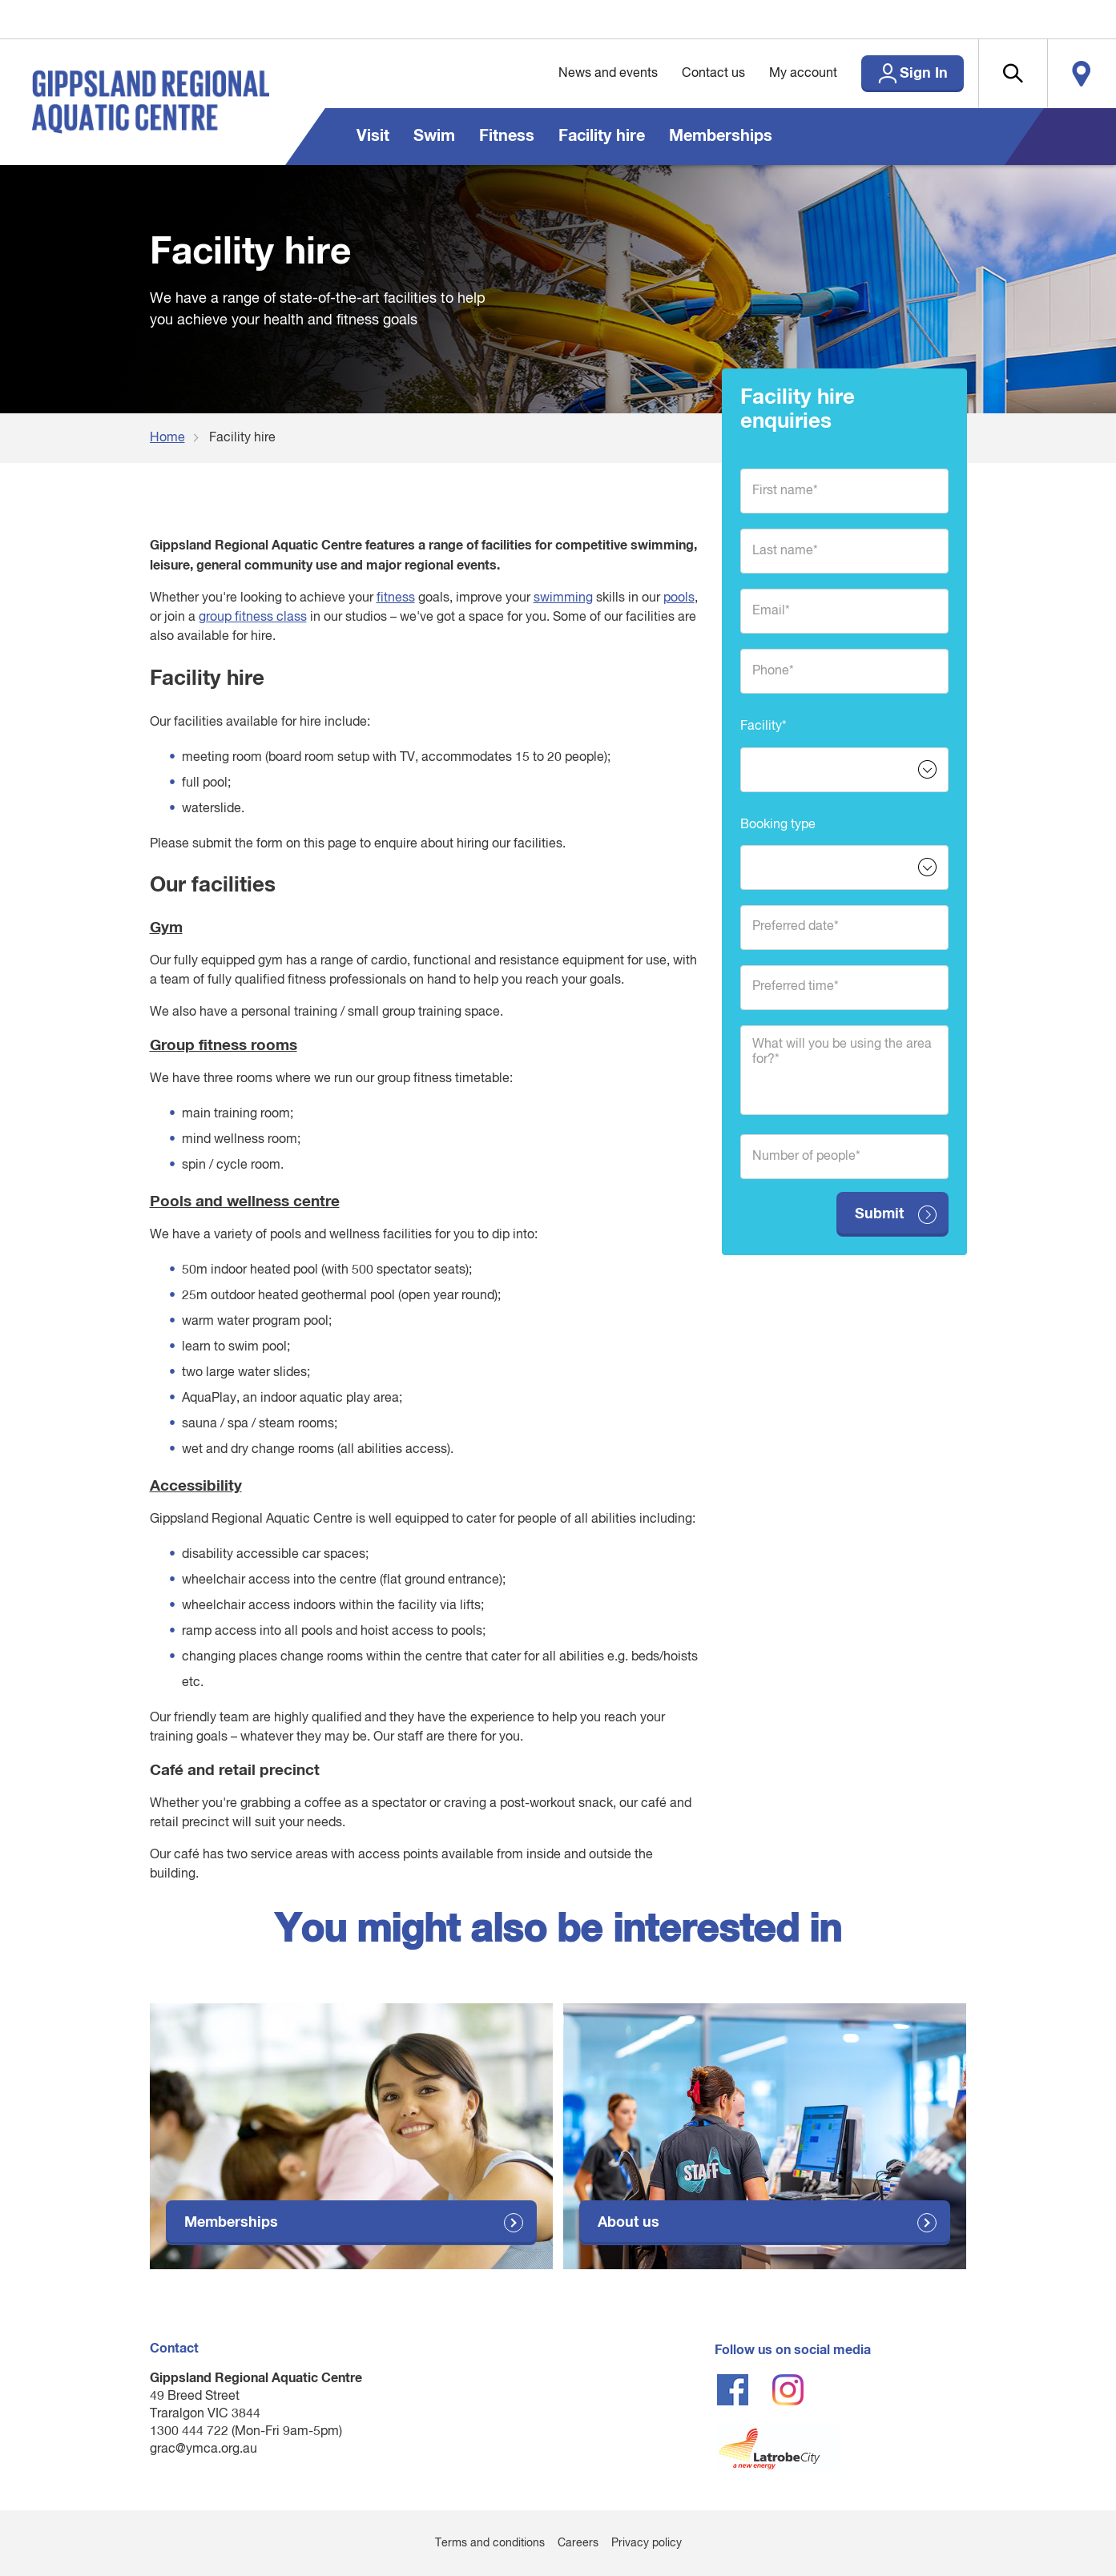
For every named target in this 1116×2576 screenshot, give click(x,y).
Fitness (506, 136)
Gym (166, 928)
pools (679, 598)
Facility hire (601, 136)
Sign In (924, 73)
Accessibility (196, 1486)
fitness (396, 598)
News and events (608, 73)
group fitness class (253, 617)
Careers (578, 2543)
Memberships (720, 136)
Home (167, 438)
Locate (1081, 73)
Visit (373, 136)
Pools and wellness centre (245, 1202)
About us (628, 2223)
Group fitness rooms (223, 1045)
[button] (1012, 73)
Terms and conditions (490, 2543)
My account (803, 73)
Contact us (713, 73)
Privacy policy (646, 2543)
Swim (434, 136)
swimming (563, 598)
